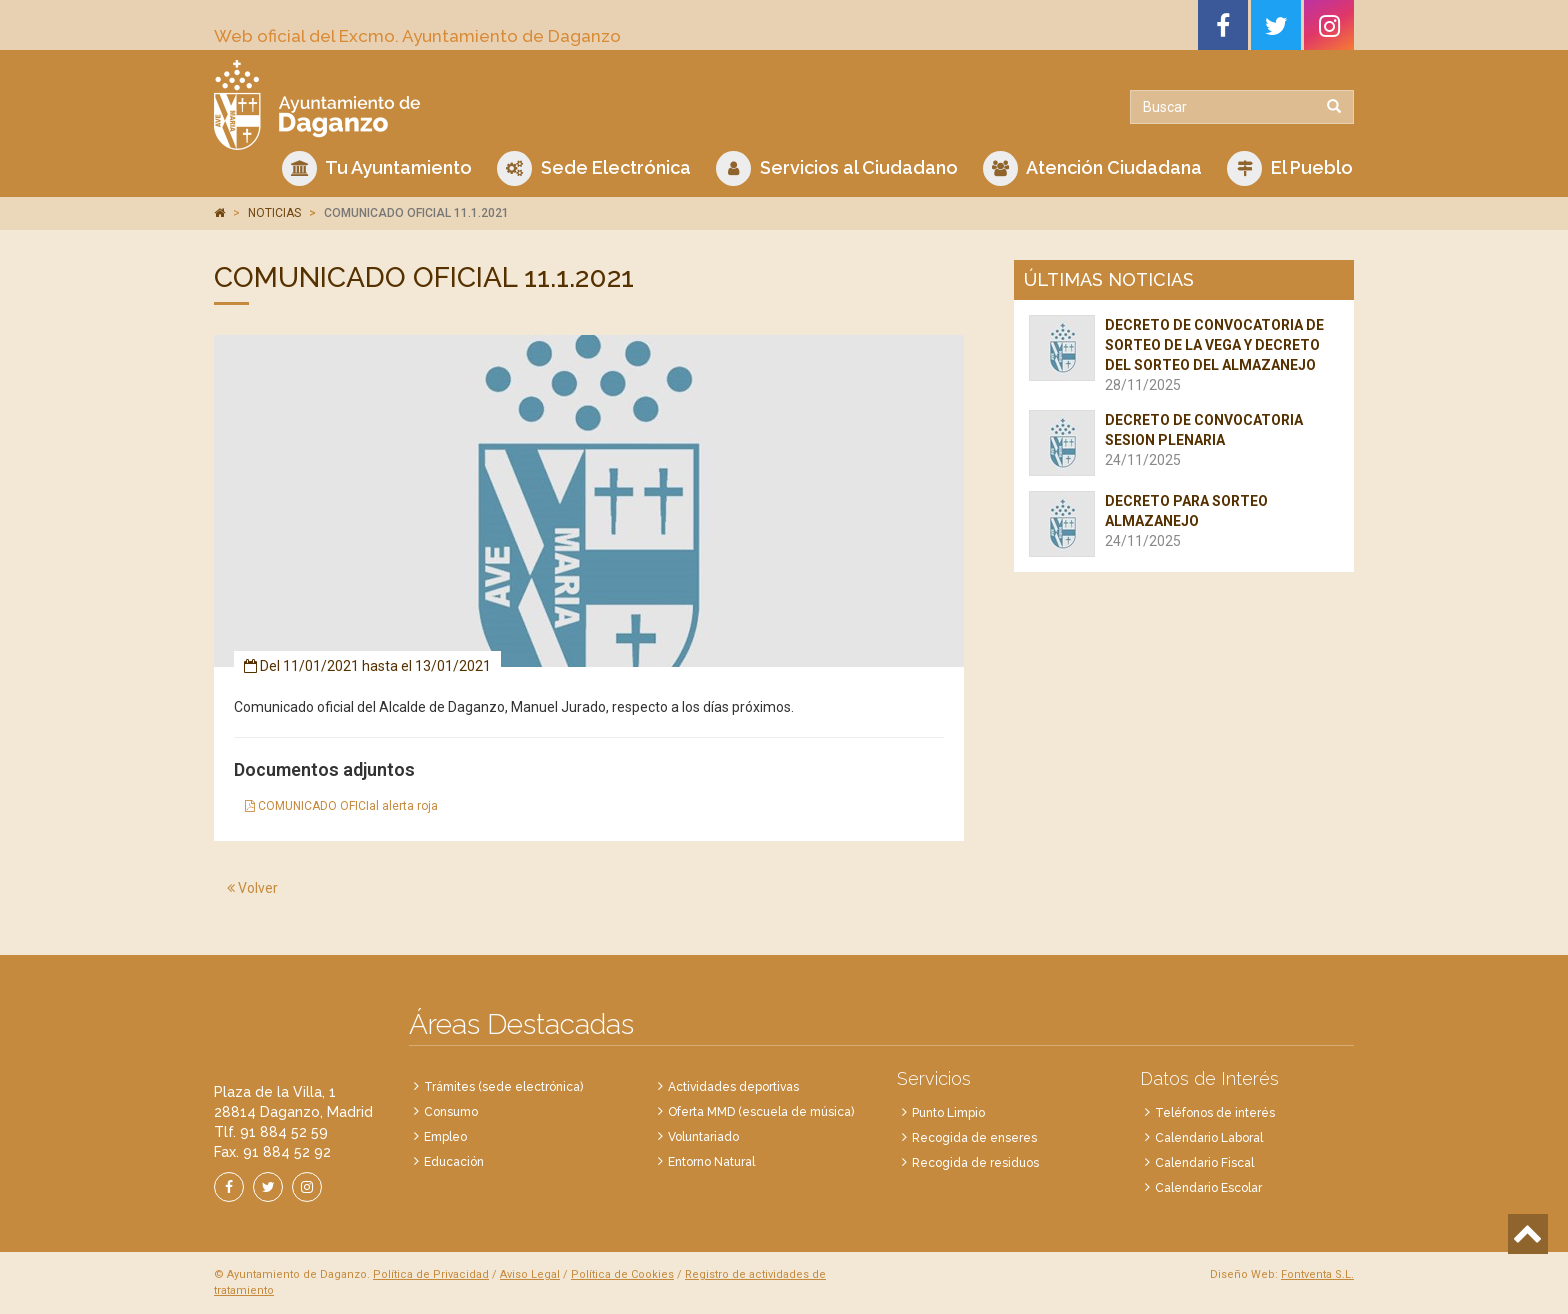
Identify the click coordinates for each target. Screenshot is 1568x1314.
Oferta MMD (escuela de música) (761, 1112)
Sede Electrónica (594, 168)
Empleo (445, 1137)
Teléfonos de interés (1215, 1113)
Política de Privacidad (431, 1274)
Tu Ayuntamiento (377, 168)
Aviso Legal (530, 1274)
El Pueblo (1290, 168)
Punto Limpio (948, 1113)
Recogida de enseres (974, 1138)
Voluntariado (703, 1137)
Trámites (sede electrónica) (503, 1087)
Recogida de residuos (975, 1163)
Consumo (451, 1112)
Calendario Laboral (1209, 1138)
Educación (454, 1162)
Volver (252, 888)
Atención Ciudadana (1092, 168)
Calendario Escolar (1208, 1188)
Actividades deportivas (733, 1087)
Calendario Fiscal (1204, 1163)
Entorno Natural (711, 1162)
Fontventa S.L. (1317, 1274)
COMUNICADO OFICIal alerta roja (341, 806)
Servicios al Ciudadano (837, 168)
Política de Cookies (622, 1274)
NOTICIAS (274, 213)
